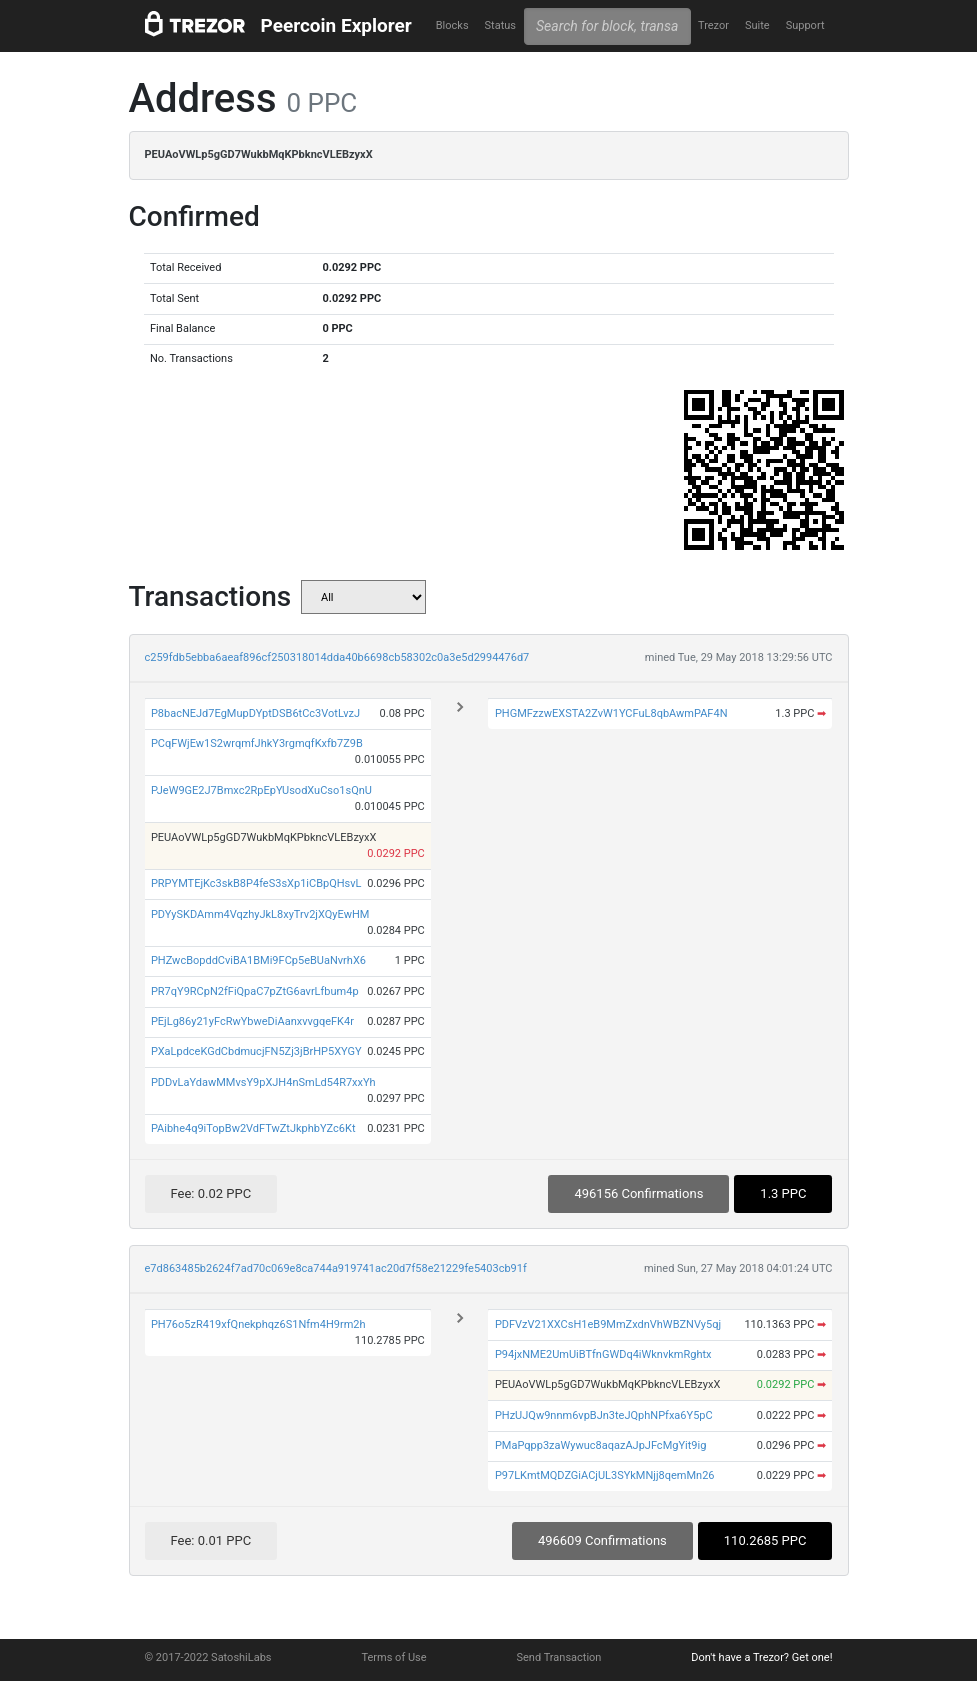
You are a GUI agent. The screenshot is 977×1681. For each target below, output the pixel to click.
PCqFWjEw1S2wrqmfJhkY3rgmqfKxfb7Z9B (257, 743)
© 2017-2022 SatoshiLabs (208, 1657)
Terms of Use (393, 1657)
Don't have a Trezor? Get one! (761, 1657)
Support (805, 25)
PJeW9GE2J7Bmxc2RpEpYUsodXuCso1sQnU (261, 790)
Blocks (452, 25)
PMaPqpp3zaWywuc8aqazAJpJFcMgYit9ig (600, 1445)
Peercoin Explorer (336, 25)
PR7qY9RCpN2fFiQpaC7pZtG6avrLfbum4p (255, 991)
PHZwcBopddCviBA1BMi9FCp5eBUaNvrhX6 (258, 960)
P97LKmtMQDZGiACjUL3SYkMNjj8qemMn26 (605, 1475)
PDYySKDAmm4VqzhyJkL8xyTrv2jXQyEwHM (260, 914)
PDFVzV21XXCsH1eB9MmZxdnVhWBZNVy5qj (608, 1324)
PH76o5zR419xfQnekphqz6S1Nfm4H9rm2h (258, 1324)
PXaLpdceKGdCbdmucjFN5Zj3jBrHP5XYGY (256, 1051)
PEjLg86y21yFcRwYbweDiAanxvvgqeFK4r (252, 1021)
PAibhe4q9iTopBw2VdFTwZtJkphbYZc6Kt (253, 1128)
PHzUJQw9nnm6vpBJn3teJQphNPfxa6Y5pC (604, 1415)
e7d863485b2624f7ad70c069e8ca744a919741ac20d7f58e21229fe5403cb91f (336, 1268)
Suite (757, 25)
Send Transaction (559, 1657)
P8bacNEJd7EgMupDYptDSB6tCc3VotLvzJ (255, 713)
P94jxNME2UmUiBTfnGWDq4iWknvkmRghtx (603, 1354)
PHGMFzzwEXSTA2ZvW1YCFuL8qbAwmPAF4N (611, 713)
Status (500, 25)
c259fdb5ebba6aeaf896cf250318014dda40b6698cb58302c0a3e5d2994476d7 (337, 657)
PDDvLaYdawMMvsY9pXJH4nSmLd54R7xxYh (263, 1082)
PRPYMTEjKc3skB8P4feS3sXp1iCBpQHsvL (256, 883)
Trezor (713, 25)
